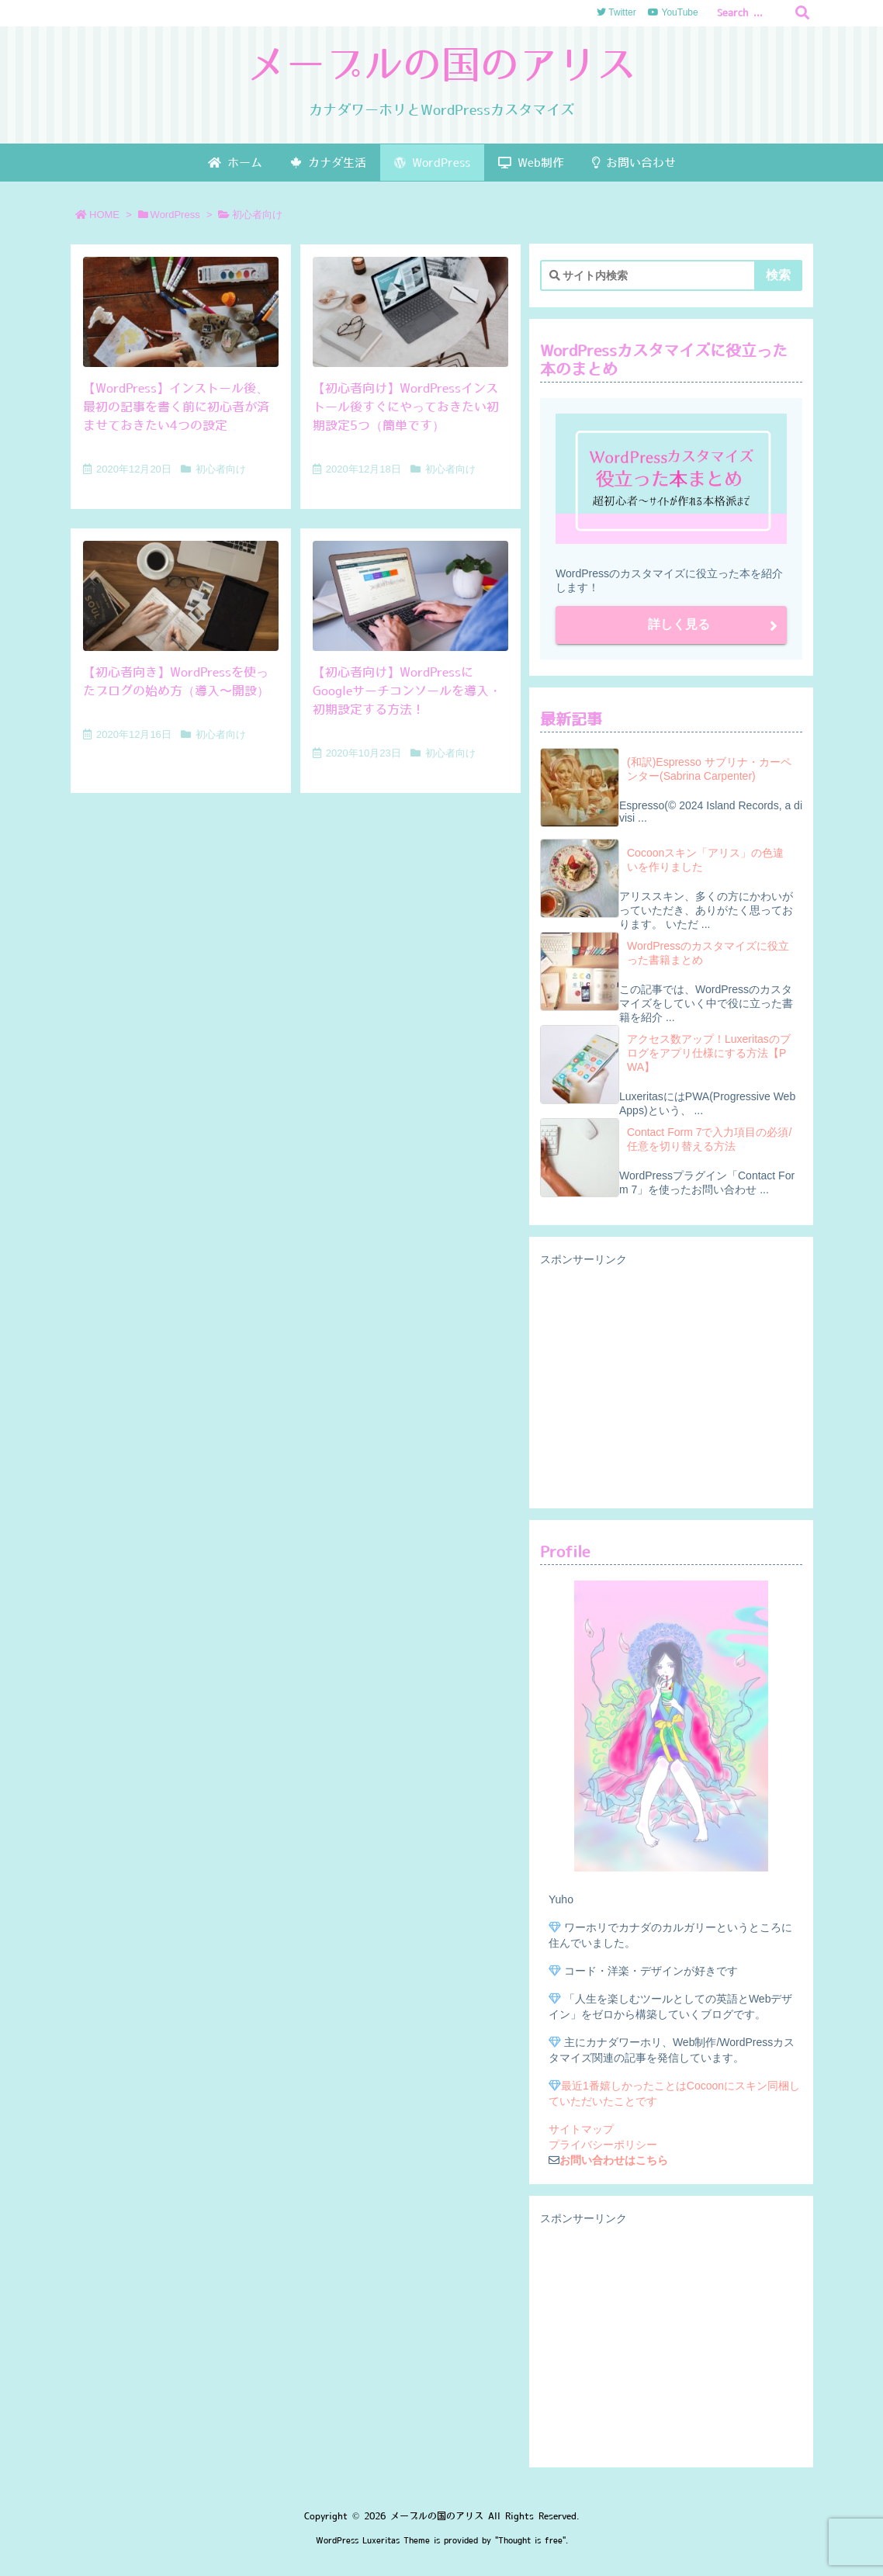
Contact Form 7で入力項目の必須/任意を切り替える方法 (709, 1139)
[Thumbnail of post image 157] (410, 312)
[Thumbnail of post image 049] (181, 596)
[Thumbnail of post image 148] (181, 312)
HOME (104, 214)
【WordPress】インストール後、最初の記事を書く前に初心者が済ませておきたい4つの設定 (176, 406)
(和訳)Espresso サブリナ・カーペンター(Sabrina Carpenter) (709, 769)
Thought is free (530, 2540)
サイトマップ (581, 2129)
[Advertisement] (671, 1383)
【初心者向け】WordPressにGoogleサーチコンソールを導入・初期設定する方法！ (407, 690)
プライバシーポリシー (603, 2144)
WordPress (175, 214)
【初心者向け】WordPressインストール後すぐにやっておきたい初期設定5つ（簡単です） (406, 406)
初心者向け (221, 469)
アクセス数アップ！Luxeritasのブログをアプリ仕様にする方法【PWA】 (709, 1053)
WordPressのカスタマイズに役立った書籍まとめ (708, 953)
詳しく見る (679, 624)
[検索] (802, 13)
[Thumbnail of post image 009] (410, 596)
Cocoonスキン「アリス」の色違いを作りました (705, 860)
